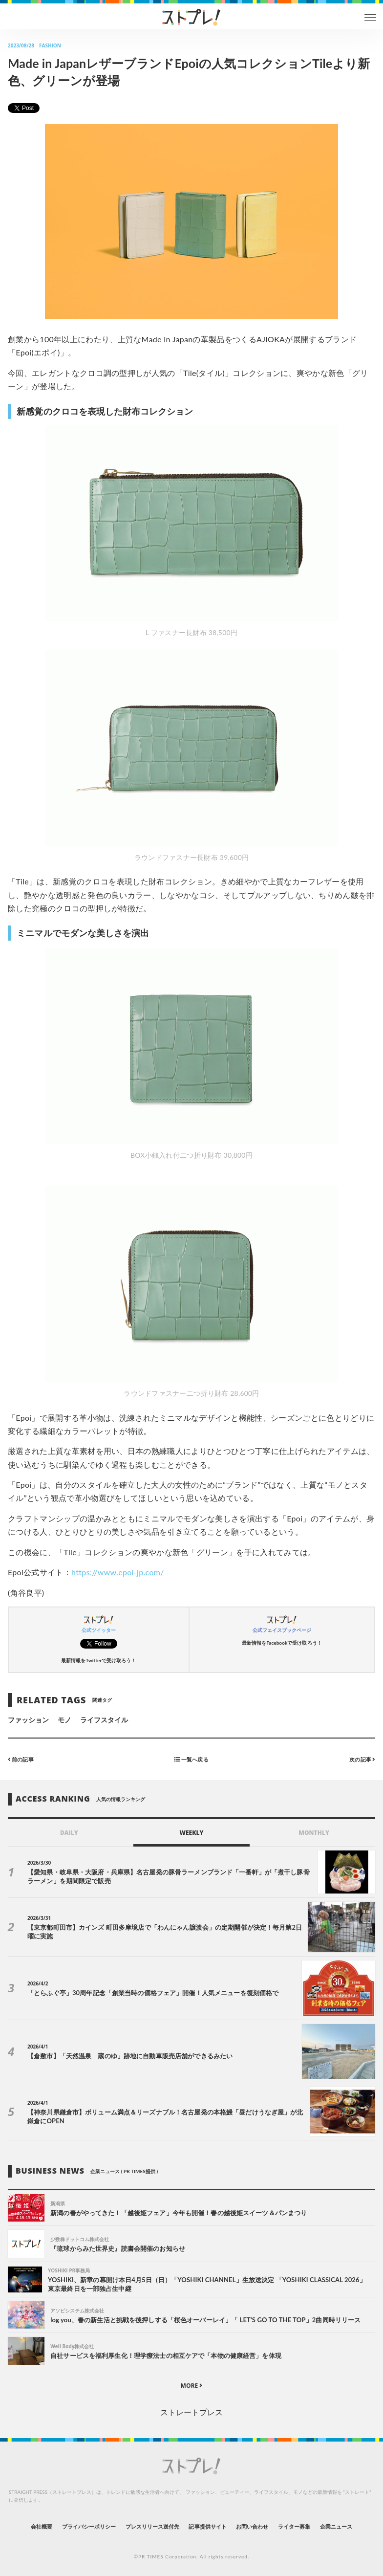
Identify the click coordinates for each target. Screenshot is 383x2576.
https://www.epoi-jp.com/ (117, 1572)
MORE (192, 2385)
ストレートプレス (191, 2412)
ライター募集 (294, 2526)
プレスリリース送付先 (153, 2526)
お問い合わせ (252, 2526)
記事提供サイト (207, 2526)
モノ (64, 1720)
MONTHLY (313, 1832)
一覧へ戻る (191, 1759)
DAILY (69, 1832)
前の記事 (21, 1759)
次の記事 (362, 1759)
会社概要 (41, 2526)
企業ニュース (336, 2526)
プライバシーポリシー (89, 2526)
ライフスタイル (104, 1720)
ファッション (28, 1720)
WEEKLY (191, 1832)
